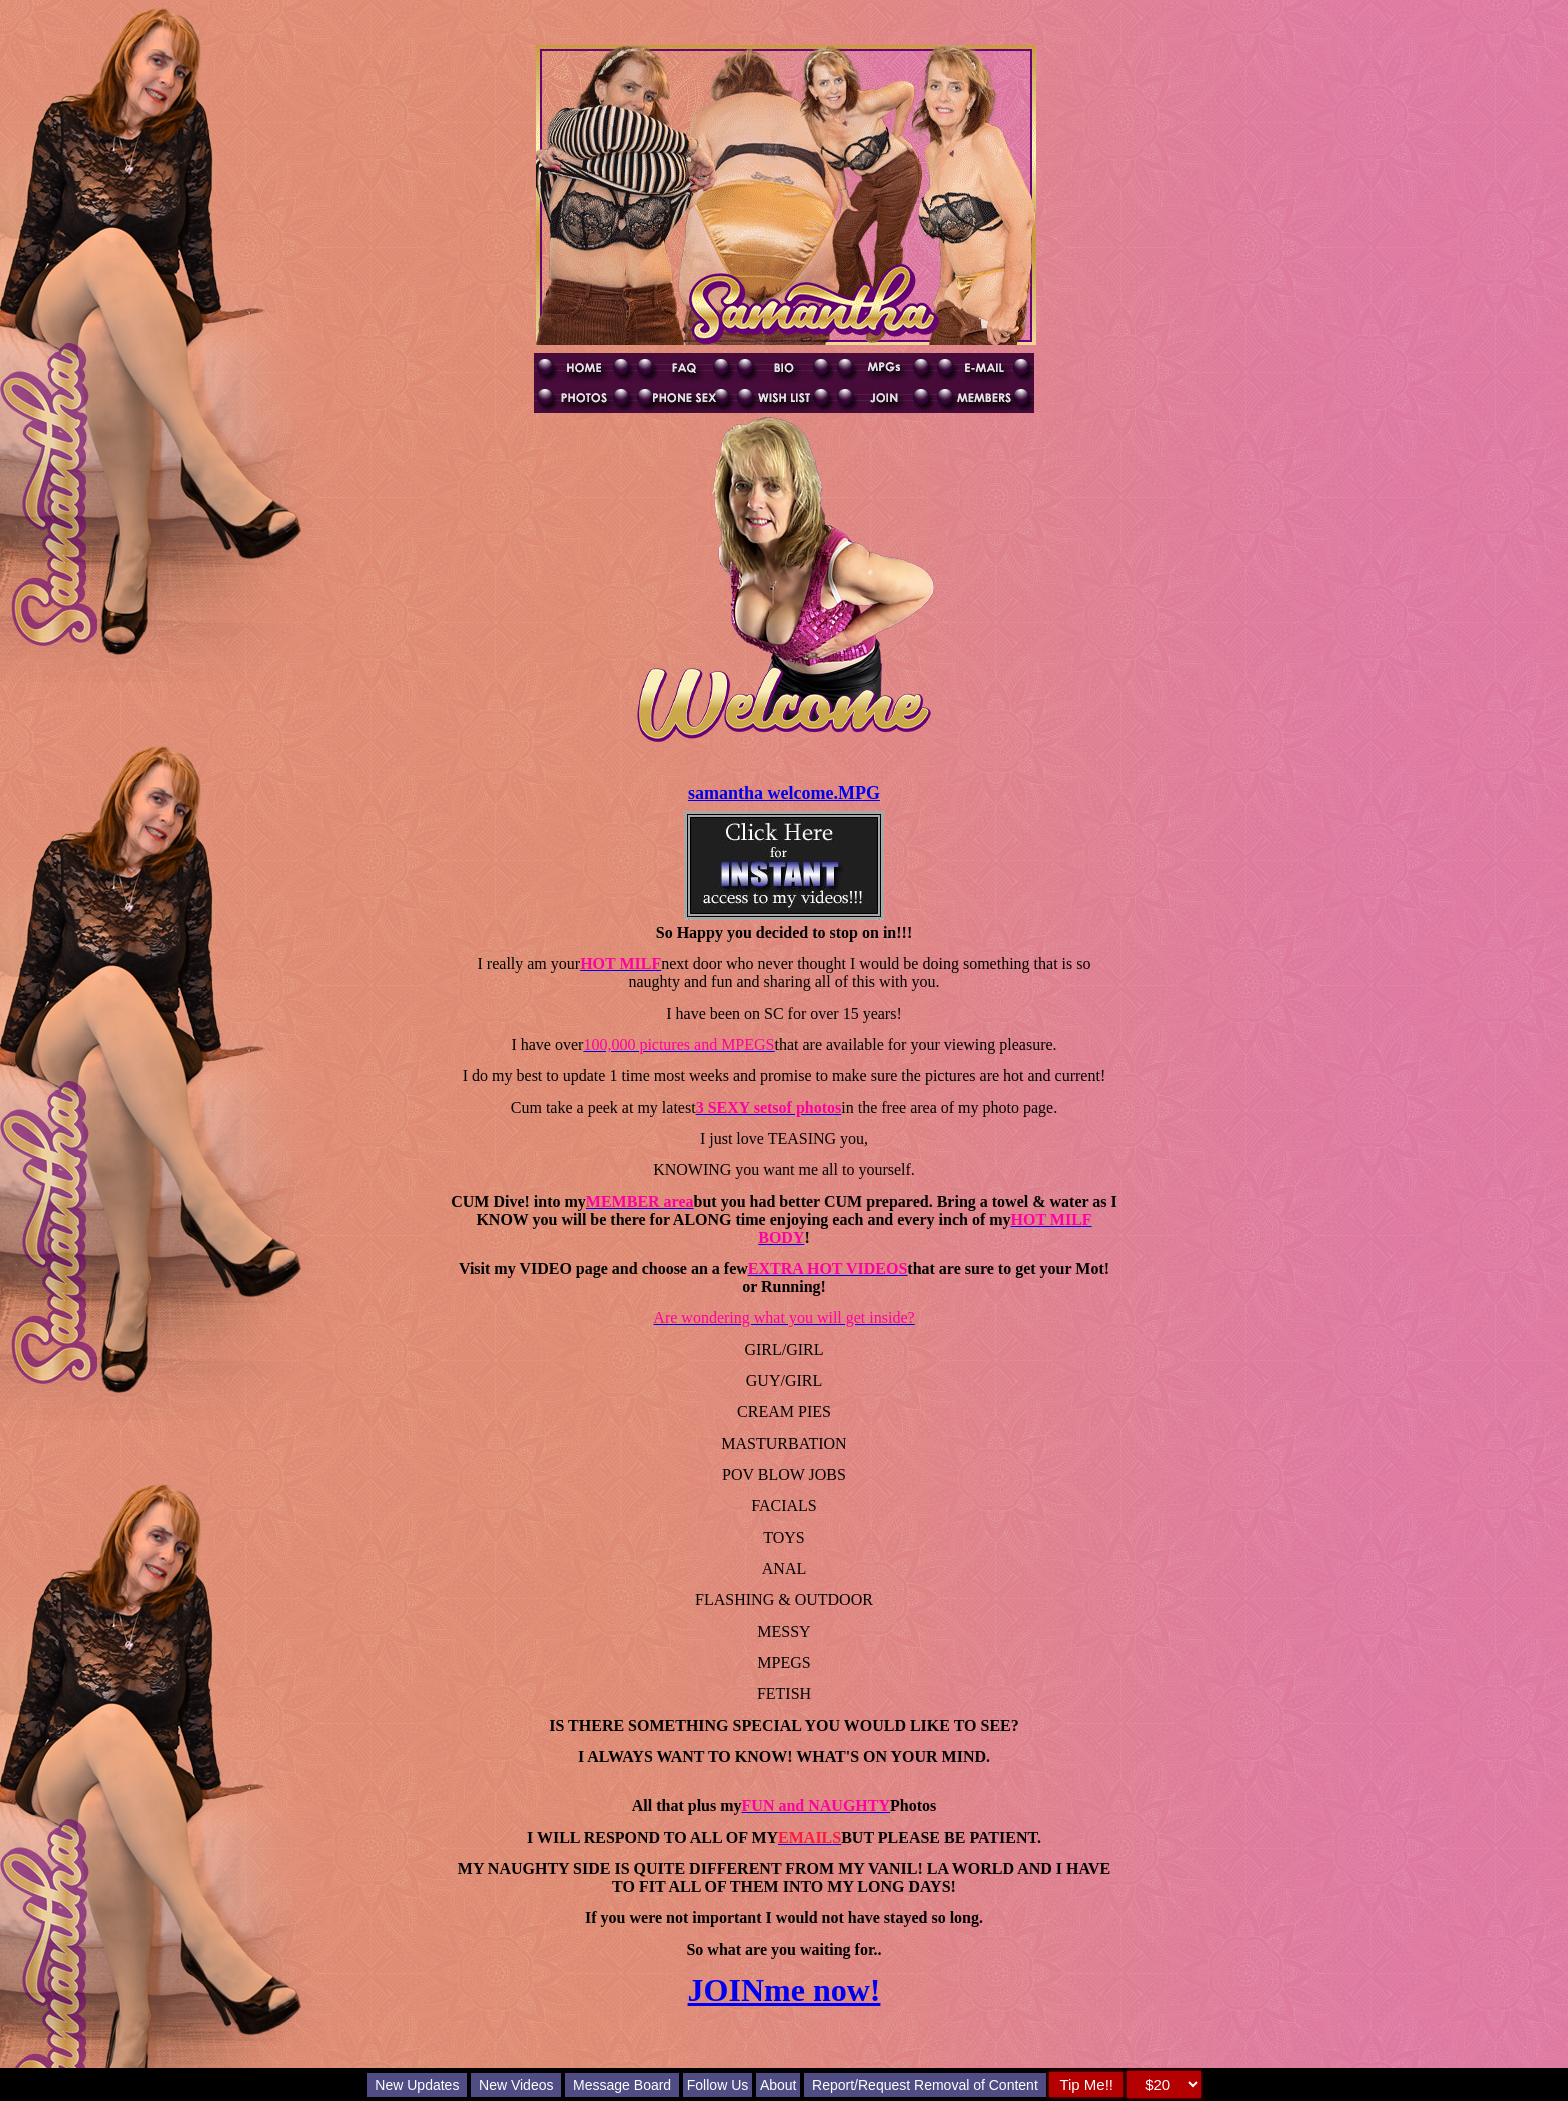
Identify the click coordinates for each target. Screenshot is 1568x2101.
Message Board (622, 2085)
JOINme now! (784, 1990)
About (778, 2085)
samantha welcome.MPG (784, 793)
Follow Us (717, 2085)
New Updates (417, 2085)
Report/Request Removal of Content (925, 2085)
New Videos (516, 2085)
